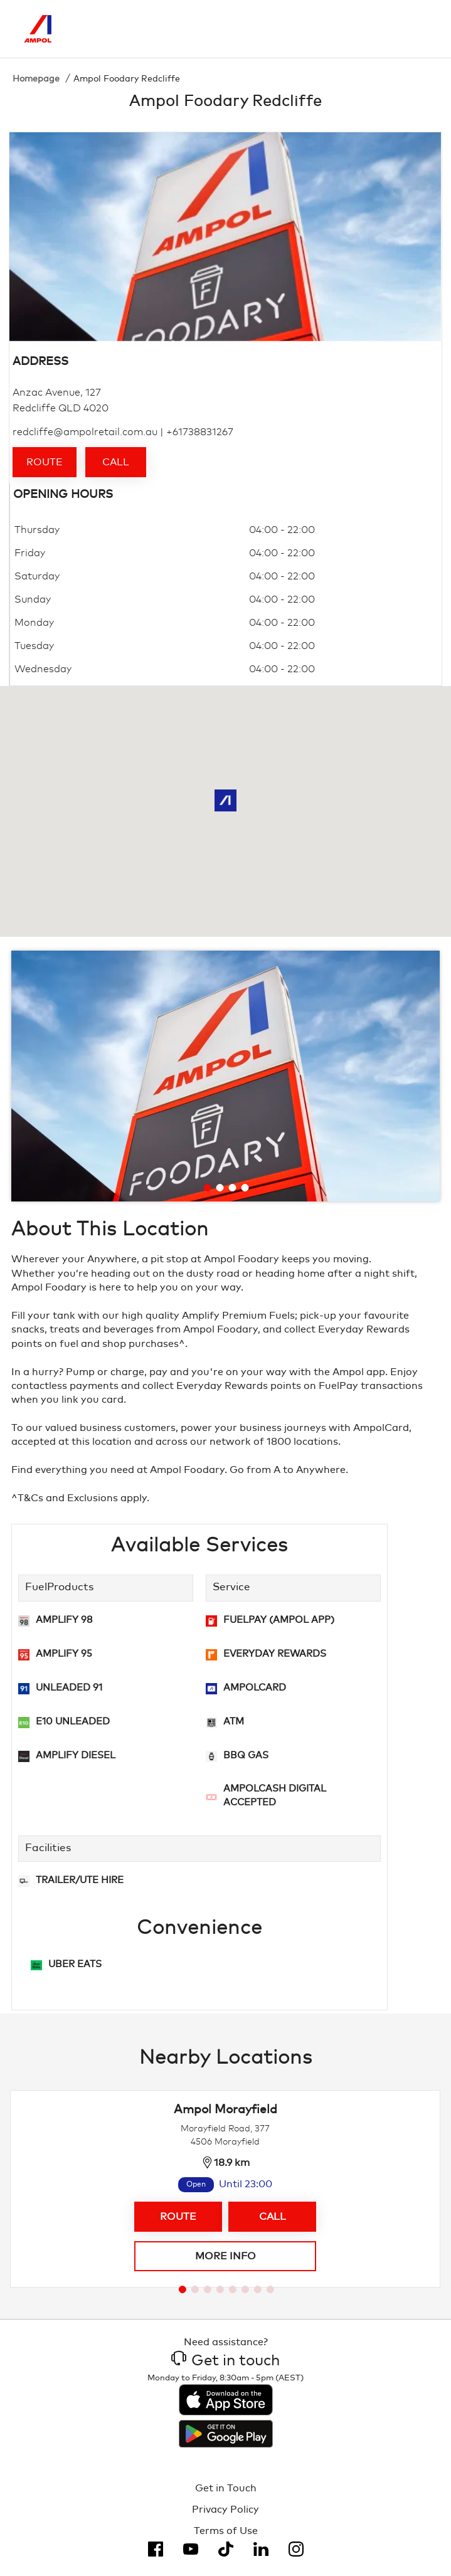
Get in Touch (226, 2488)
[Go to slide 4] (245, 1187)
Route (44, 462)
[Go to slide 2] (220, 1187)
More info (225, 2256)
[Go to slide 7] (258, 2289)
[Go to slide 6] (245, 2289)
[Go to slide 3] (232, 1187)
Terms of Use (226, 2531)
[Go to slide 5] (232, 2289)
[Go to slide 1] (207, 1187)
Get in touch (225, 2360)
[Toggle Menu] (417, 28)
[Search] (365, 28)
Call (115, 462)
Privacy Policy (225, 2510)
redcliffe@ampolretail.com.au (85, 432)
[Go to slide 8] (270, 2289)
